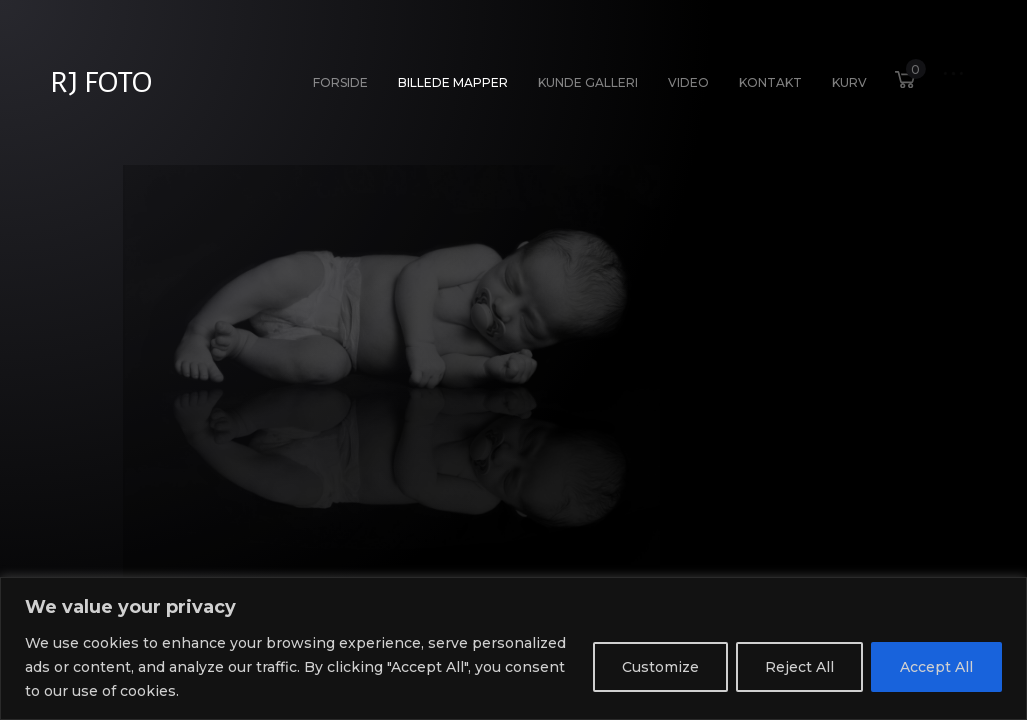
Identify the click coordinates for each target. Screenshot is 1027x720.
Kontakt (770, 82)
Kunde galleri (588, 82)
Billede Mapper (453, 82)
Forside (340, 82)
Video (688, 82)
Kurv (844, 77)
